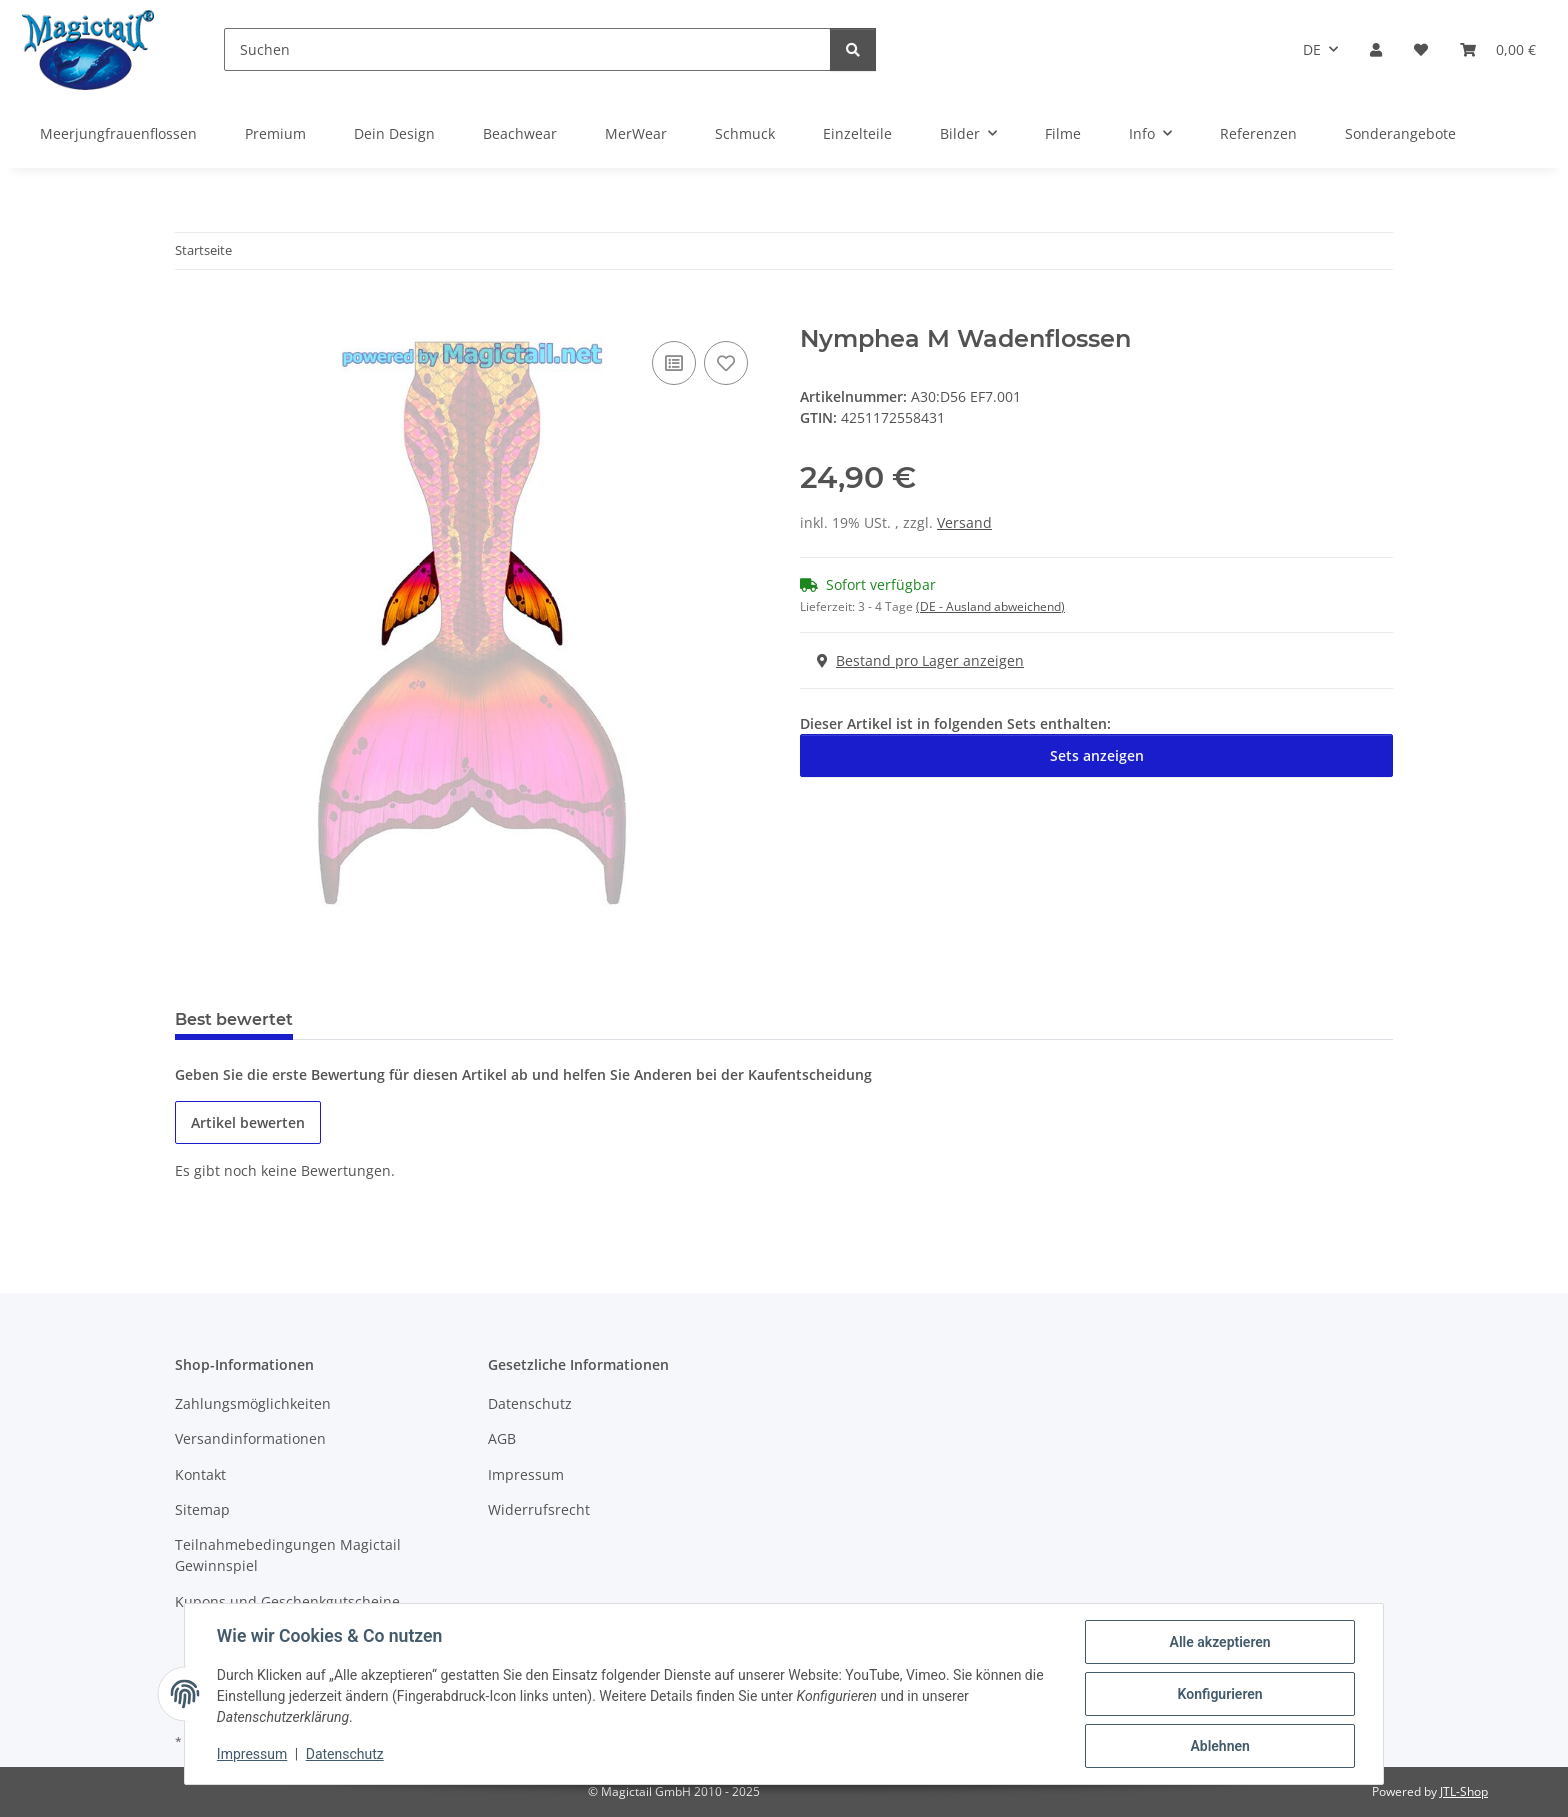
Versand (964, 522)
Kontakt (200, 1474)
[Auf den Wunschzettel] (726, 363)
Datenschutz (345, 1755)
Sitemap (202, 1509)
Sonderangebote (1400, 133)
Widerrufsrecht (539, 1509)
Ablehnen (1219, 1746)
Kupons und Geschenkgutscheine (287, 1601)
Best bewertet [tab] (234, 1019)
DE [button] (1312, 49)
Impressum (252, 1755)
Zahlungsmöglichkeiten (253, 1403)
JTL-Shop (1464, 1791)
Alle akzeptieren (1219, 1642)
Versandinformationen (250, 1438)
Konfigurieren (1219, 1694)
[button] (1376, 49)
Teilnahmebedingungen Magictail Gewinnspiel (288, 1555)
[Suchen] (527, 49)
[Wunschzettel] (1421, 49)
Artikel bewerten (248, 1122)
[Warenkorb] (1498, 49)
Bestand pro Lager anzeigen (920, 660)
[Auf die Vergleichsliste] (674, 363)
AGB (502, 1438)
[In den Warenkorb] (191, 314)
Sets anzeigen (1097, 755)
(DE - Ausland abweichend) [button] (990, 606)
